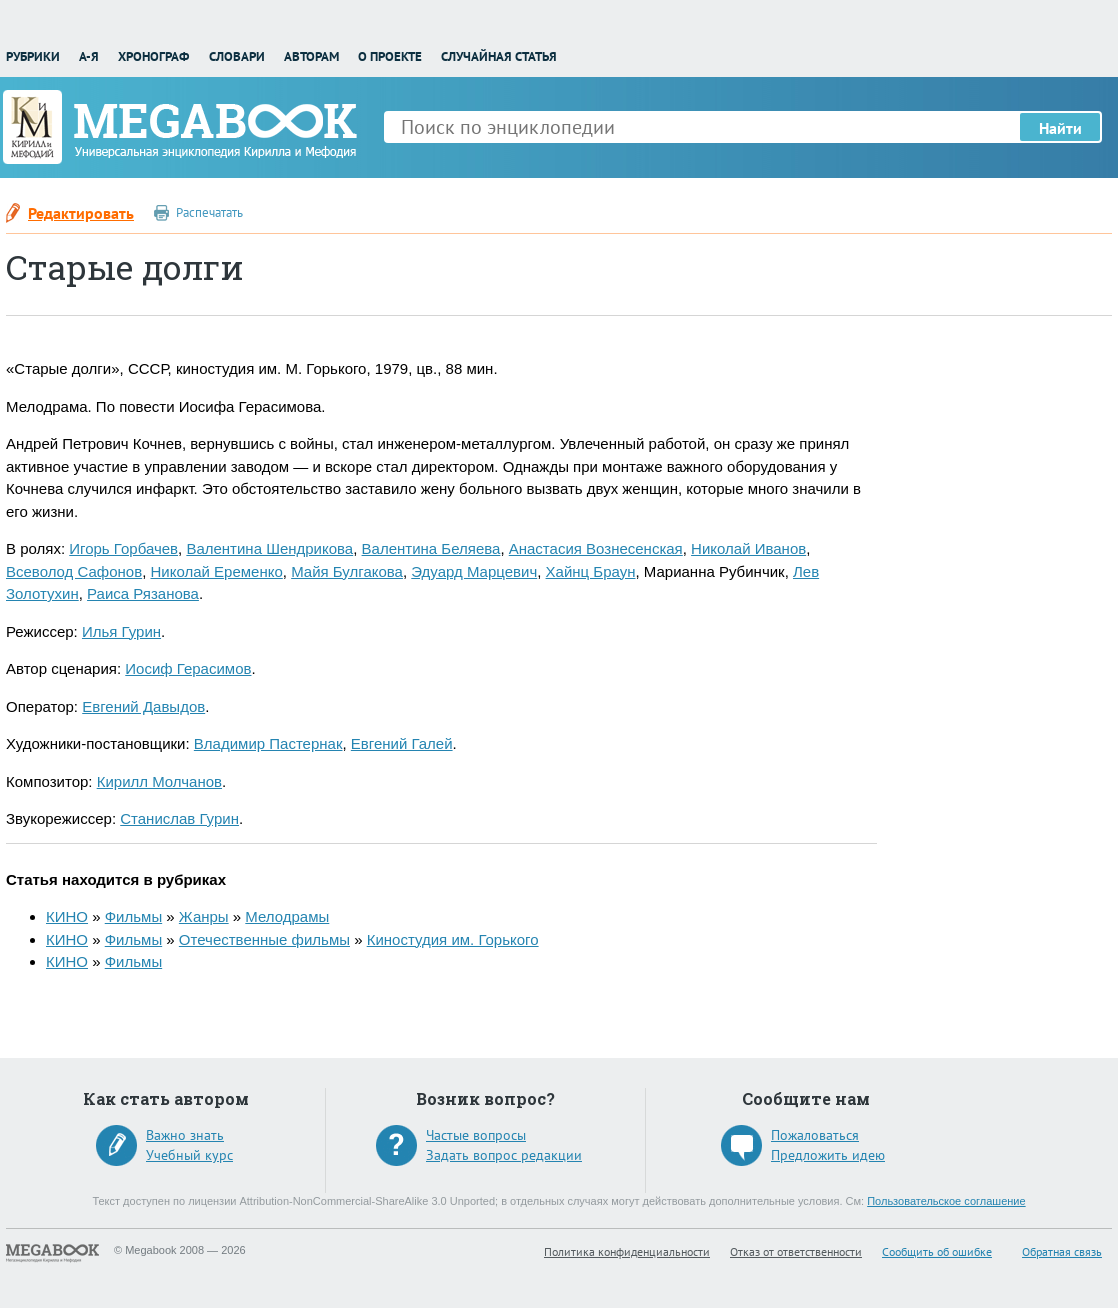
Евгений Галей (402, 743)
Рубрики (33, 56)
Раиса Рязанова (143, 593)
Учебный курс (189, 1155)
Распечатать (209, 212)
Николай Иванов (748, 548)
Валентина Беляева (431, 548)
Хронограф (153, 56)
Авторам (311, 56)
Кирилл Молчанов (159, 781)
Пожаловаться (815, 1135)
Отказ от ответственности (796, 1251)
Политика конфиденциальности (627, 1251)
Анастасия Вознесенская (596, 548)
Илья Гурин (121, 631)
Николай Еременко (216, 571)
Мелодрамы (287, 916)
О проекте (390, 56)
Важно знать (185, 1135)
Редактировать (81, 213)
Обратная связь (1062, 1251)
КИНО (67, 916)
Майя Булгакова (347, 571)
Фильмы (133, 916)
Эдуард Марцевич (474, 571)
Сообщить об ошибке (937, 1251)
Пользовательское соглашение (946, 1201)
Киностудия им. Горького (453, 939)
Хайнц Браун (591, 571)
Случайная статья (499, 56)
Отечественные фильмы (264, 939)
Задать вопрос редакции (504, 1155)
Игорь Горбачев (123, 548)
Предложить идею (828, 1155)
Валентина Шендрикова (269, 548)
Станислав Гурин (179, 818)
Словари (237, 56)
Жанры (204, 916)
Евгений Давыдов (143, 706)
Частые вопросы (476, 1135)
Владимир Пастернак (268, 743)
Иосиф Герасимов (188, 668)
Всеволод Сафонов (74, 571)
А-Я (89, 56)
